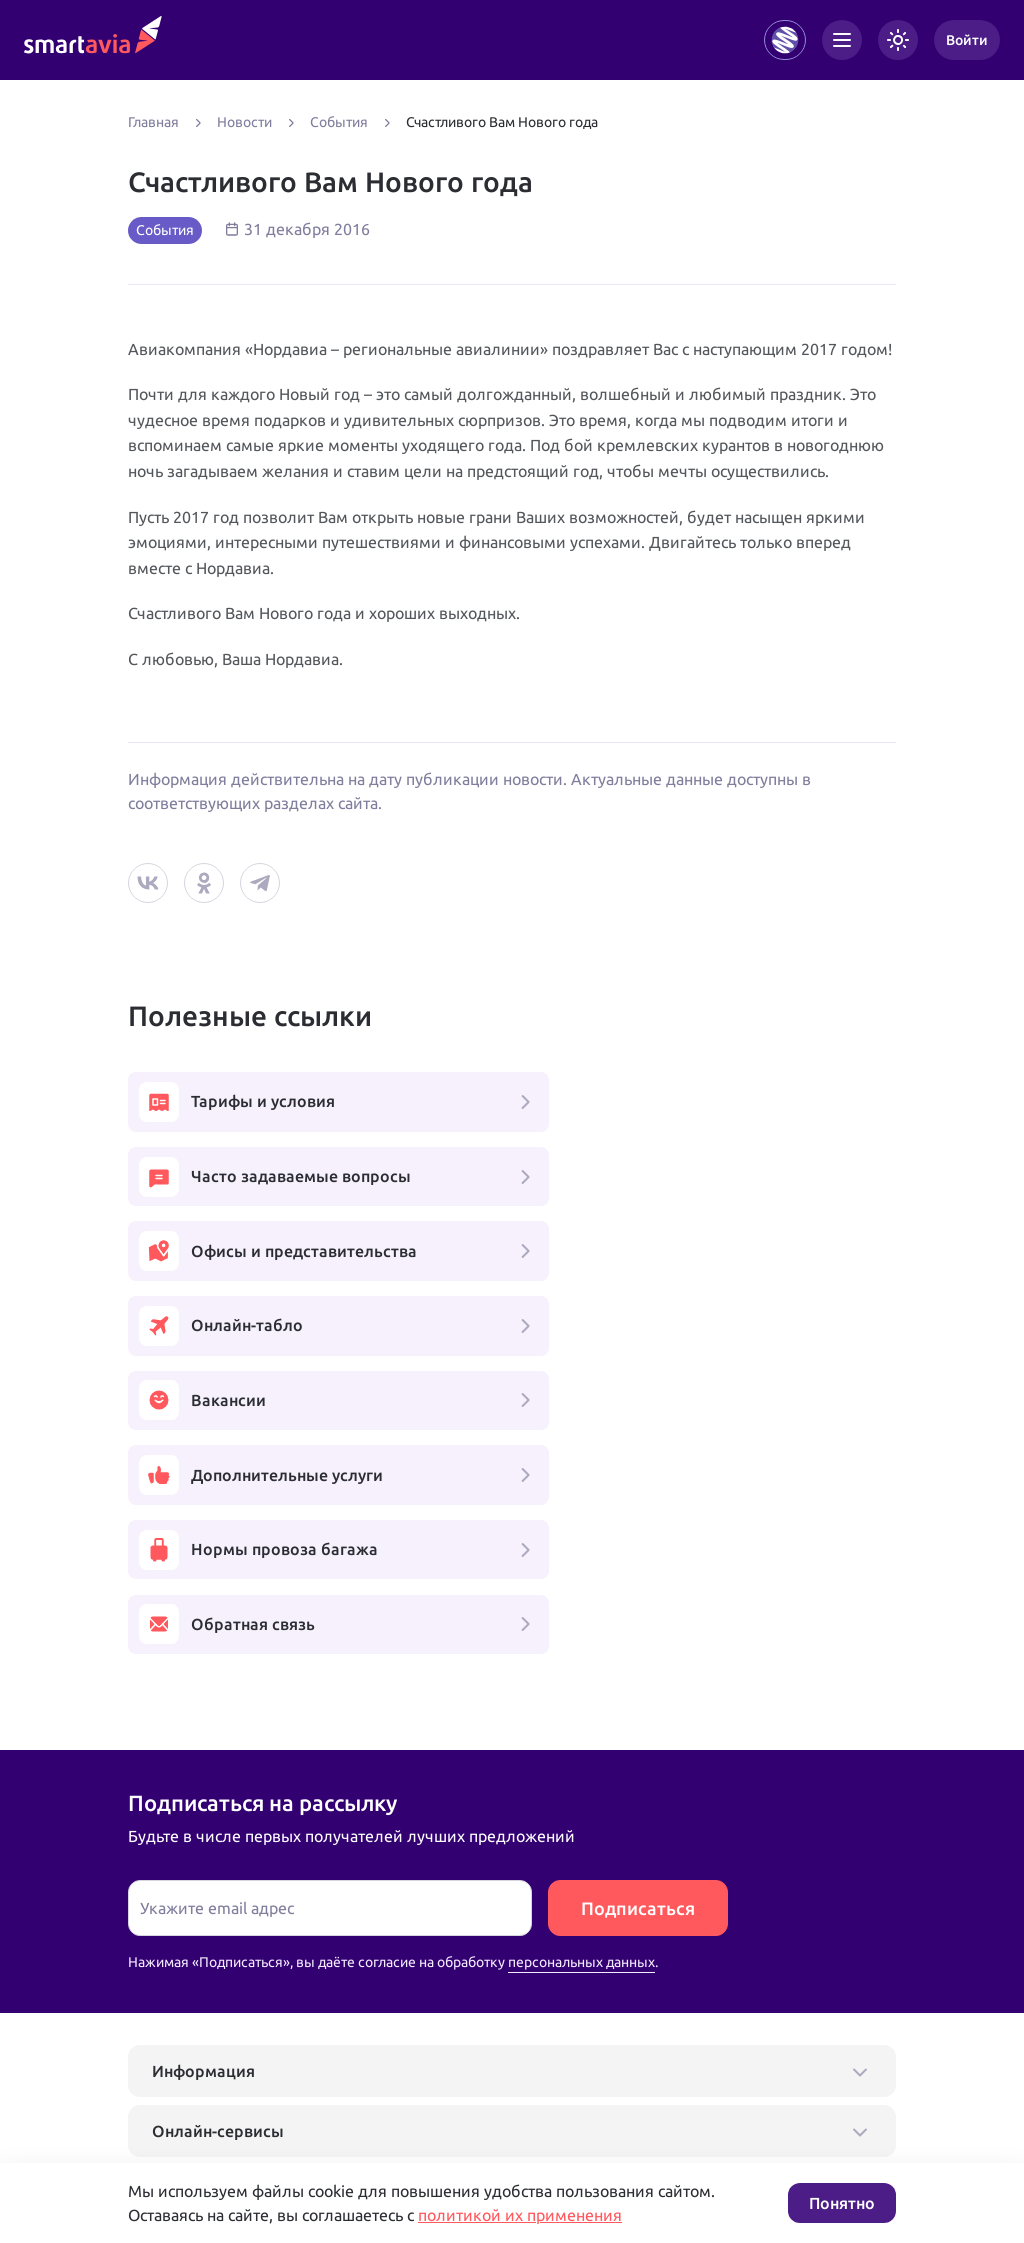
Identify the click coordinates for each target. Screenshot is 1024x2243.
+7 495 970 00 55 (190, 2081)
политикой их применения (520, 2215)
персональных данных (581, 1669)
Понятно (842, 2203)
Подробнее (165, 2145)
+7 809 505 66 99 (436, 2081)
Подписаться (638, 1615)
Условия (401, 2145)
